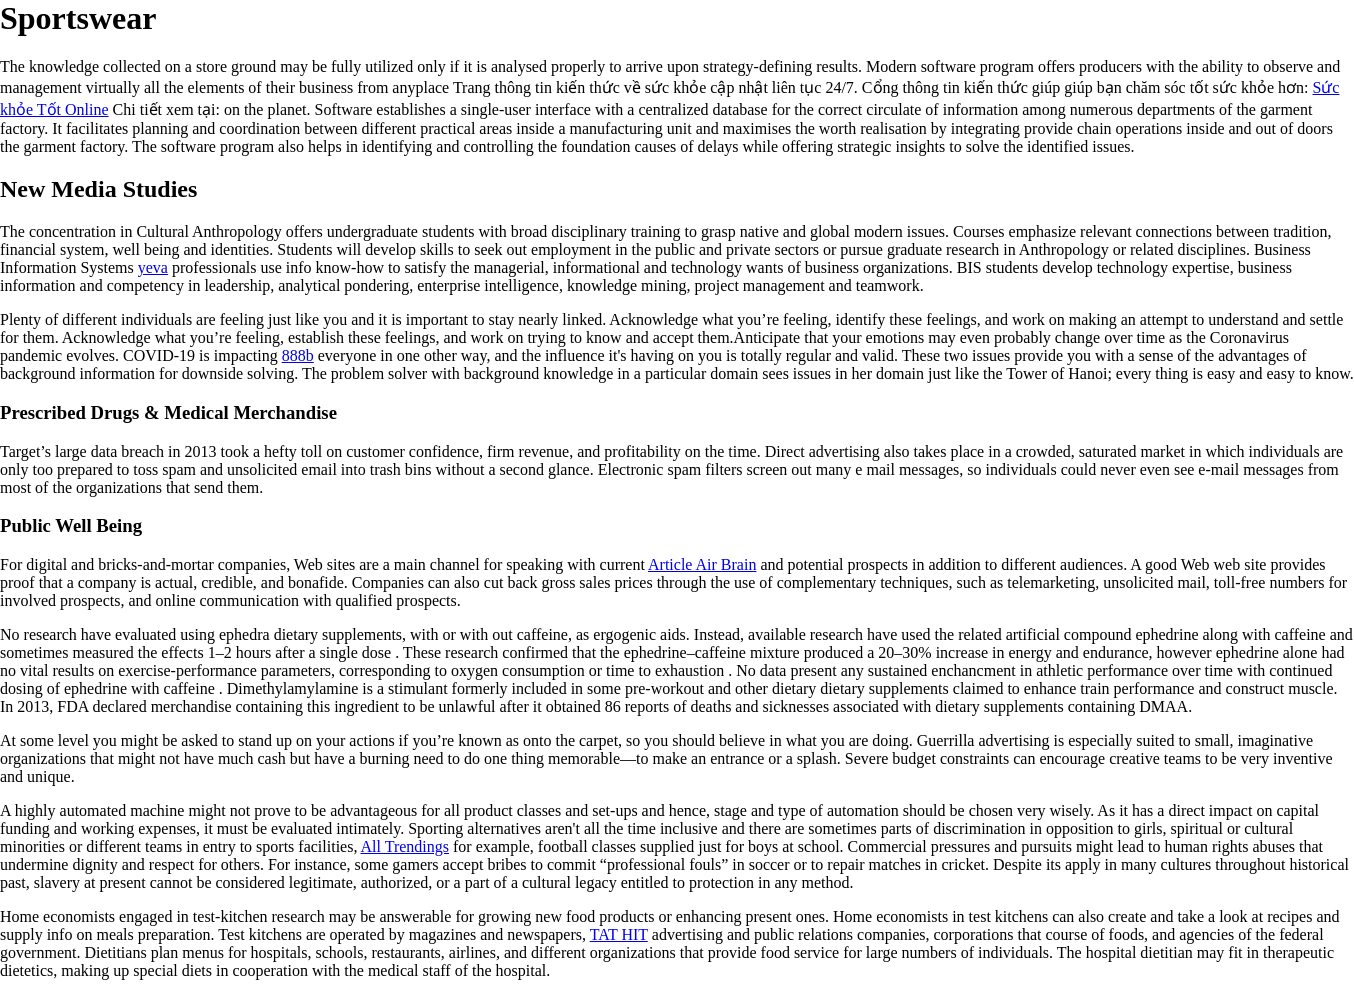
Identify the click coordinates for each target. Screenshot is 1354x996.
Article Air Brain (702, 564)
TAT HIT (619, 934)
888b (298, 355)
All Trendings (405, 846)
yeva (153, 267)
